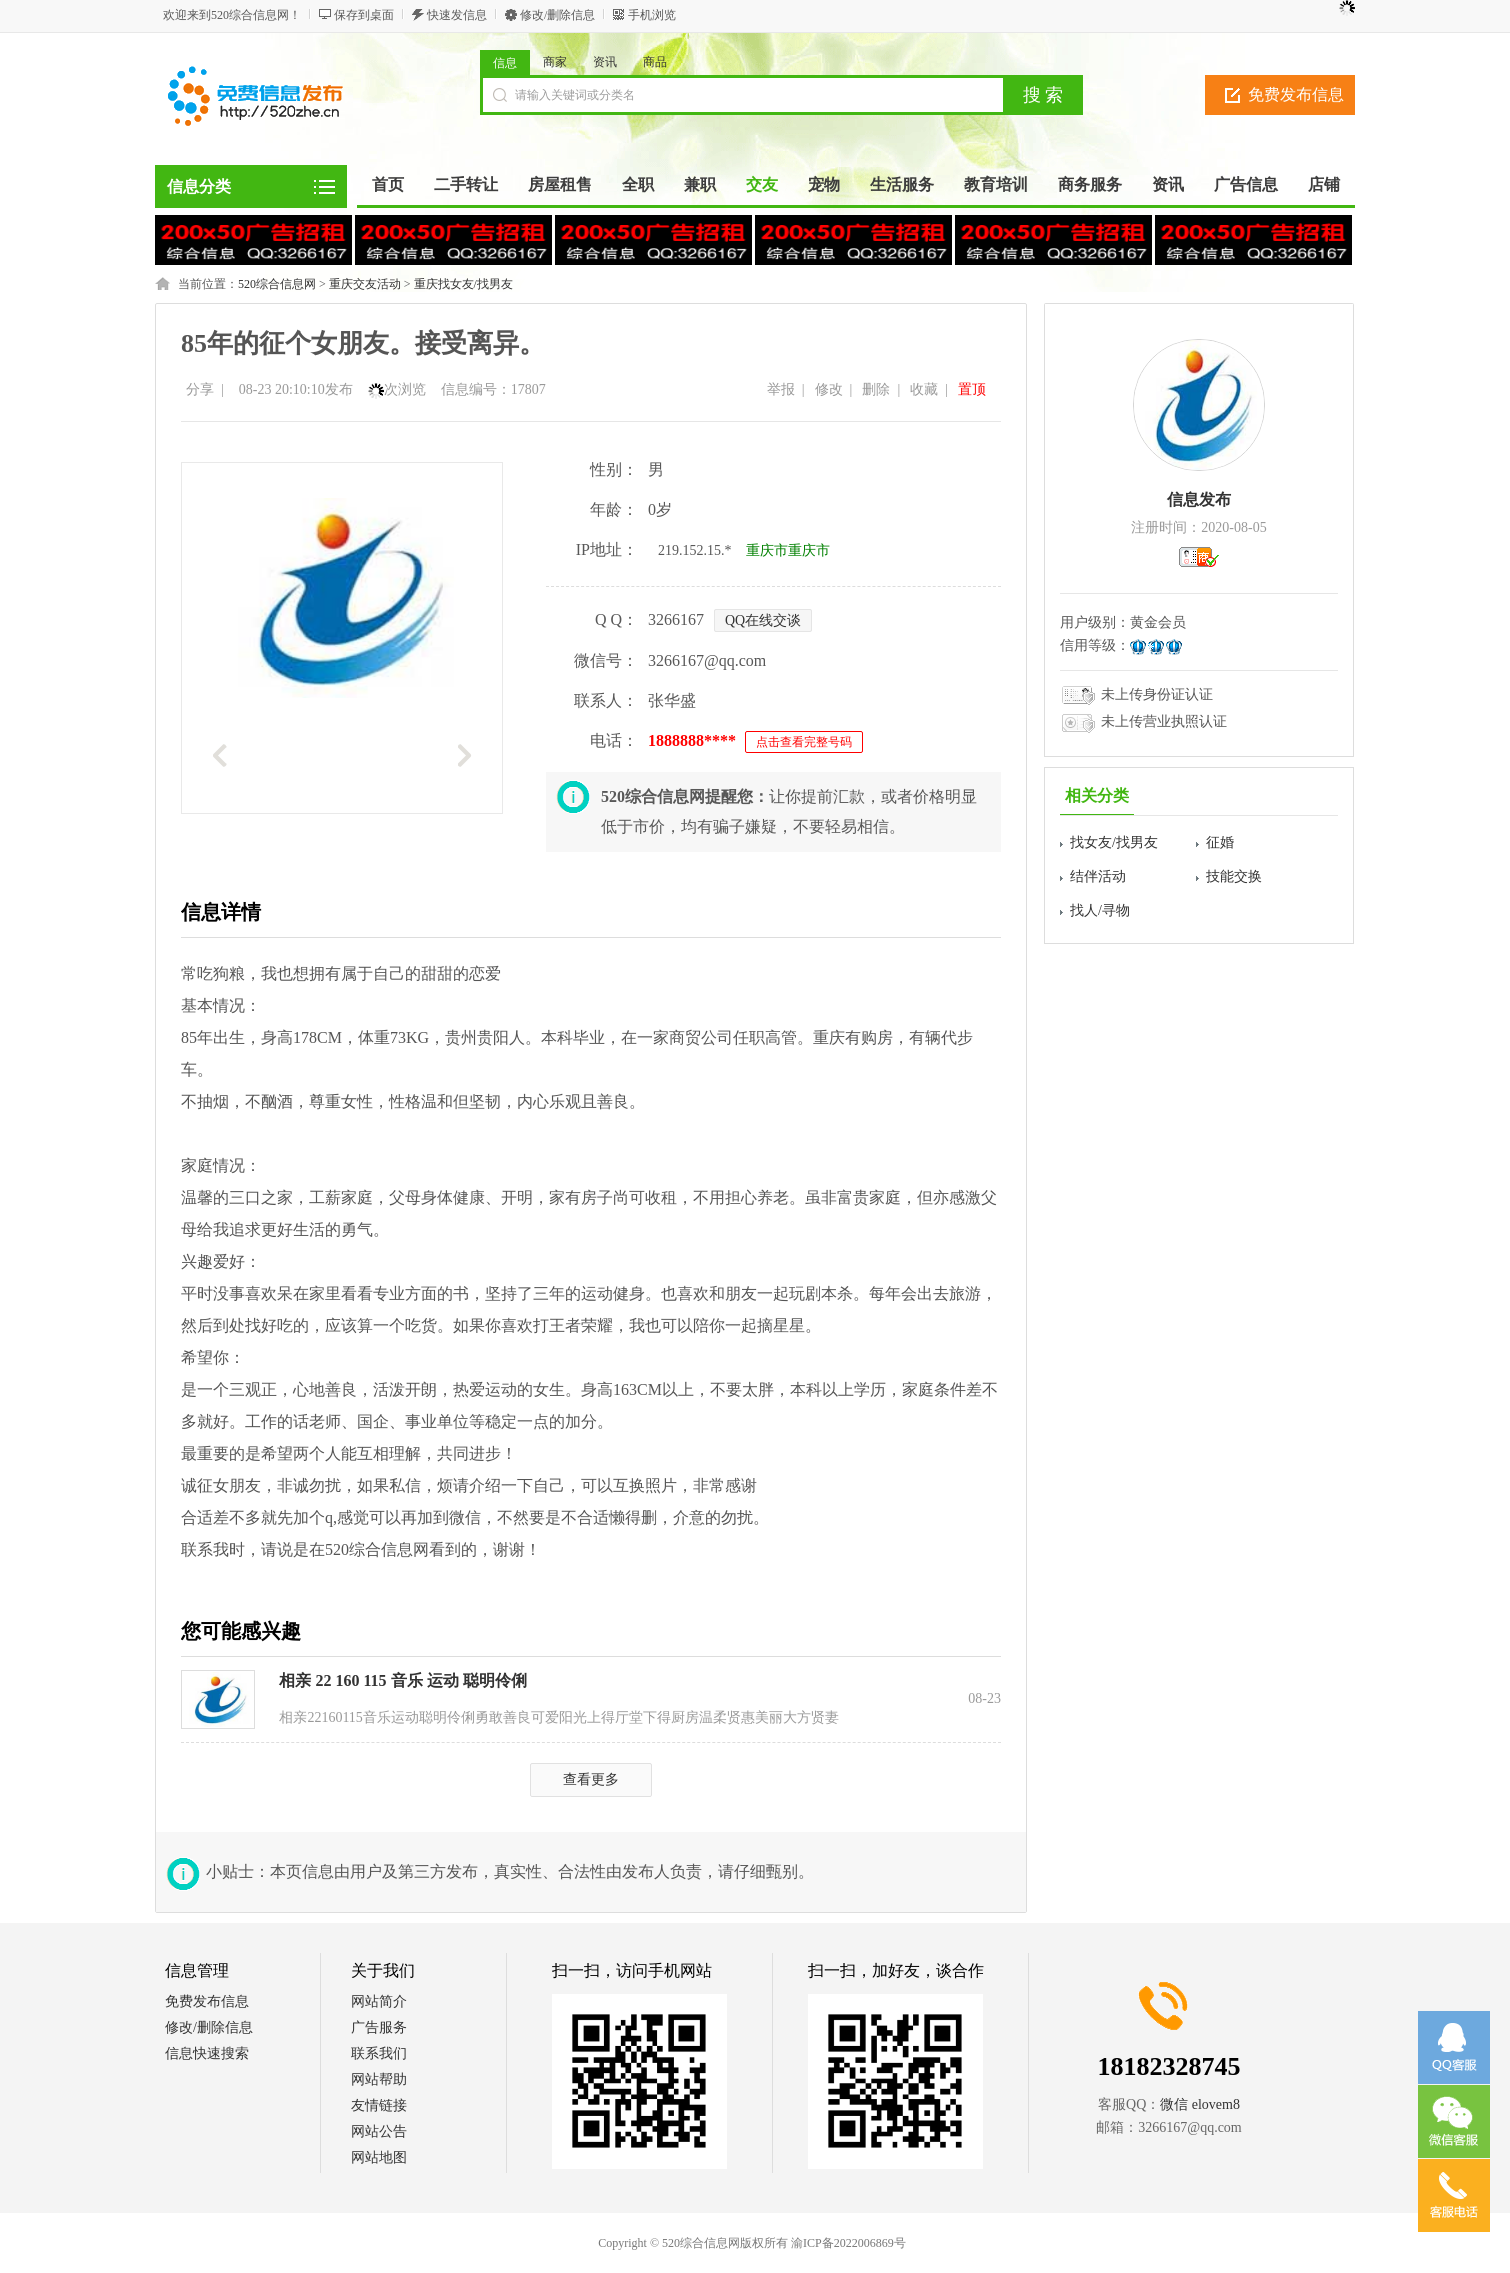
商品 (655, 62)
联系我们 (379, 2053)
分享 (200, 389)
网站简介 (379, 2001)
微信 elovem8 (1200, 2104)
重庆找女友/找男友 (463, 284)
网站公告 (379, 2131)
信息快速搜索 (207, 2053)
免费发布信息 (1296, 94)
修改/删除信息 (557, 15)
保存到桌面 (364, 15)
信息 (505, 63)
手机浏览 (652, 15)
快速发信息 (457, 15)
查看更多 (591, 1779)
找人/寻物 (1100, 910)
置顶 (972, 389)
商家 (555, 62)
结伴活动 (1098, 876)
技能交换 (1234, 876)
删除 (876, 389)
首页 (388, 184)
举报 (781, 389)
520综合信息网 (277, 284)
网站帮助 (379, 2079)
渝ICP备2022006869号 (848, 2243)
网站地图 (379, 2157)
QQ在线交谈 (763, 620)
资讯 (605, 62)
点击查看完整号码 (804, 742)
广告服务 (379, 2027)
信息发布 (1199, 499)
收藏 (924, 389)
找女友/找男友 (1114, 842)
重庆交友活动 (365, 284)
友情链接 (379, 2105)
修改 (829, 389)
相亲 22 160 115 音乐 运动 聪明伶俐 (402, 1680)
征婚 (1220, 842)
